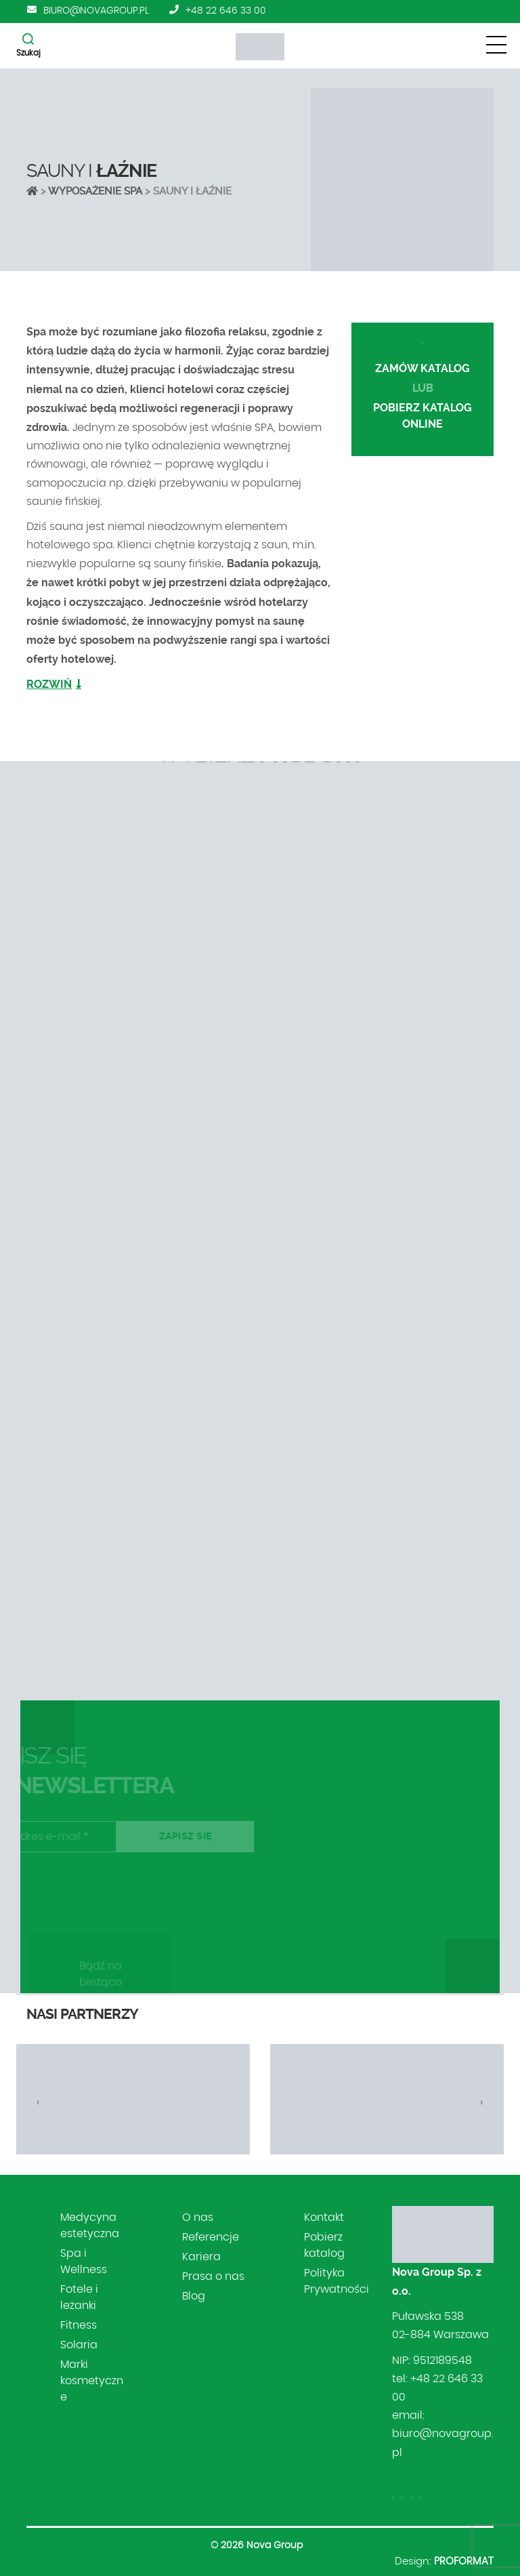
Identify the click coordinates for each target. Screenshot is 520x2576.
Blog (193, 2296)
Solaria (79, 2344)
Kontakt (324, 2217)
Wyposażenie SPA (95, 191)
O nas (197, 2217)
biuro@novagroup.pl (96, 11)
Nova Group (274, 2545)
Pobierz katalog (324, 2245)
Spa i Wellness (83, 2261)
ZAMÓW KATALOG (422, 368)
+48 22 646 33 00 (226, 11)
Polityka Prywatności (336, 2281)
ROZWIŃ (49, 684)
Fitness (78, 2325)
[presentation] (38, 2102)
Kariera (201, 2256)
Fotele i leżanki (79, 2297)
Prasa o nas (213, 2276)
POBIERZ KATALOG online (422, 415)
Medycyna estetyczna (89, 2225)
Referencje (210, 2237)
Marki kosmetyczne (91, 2381)
